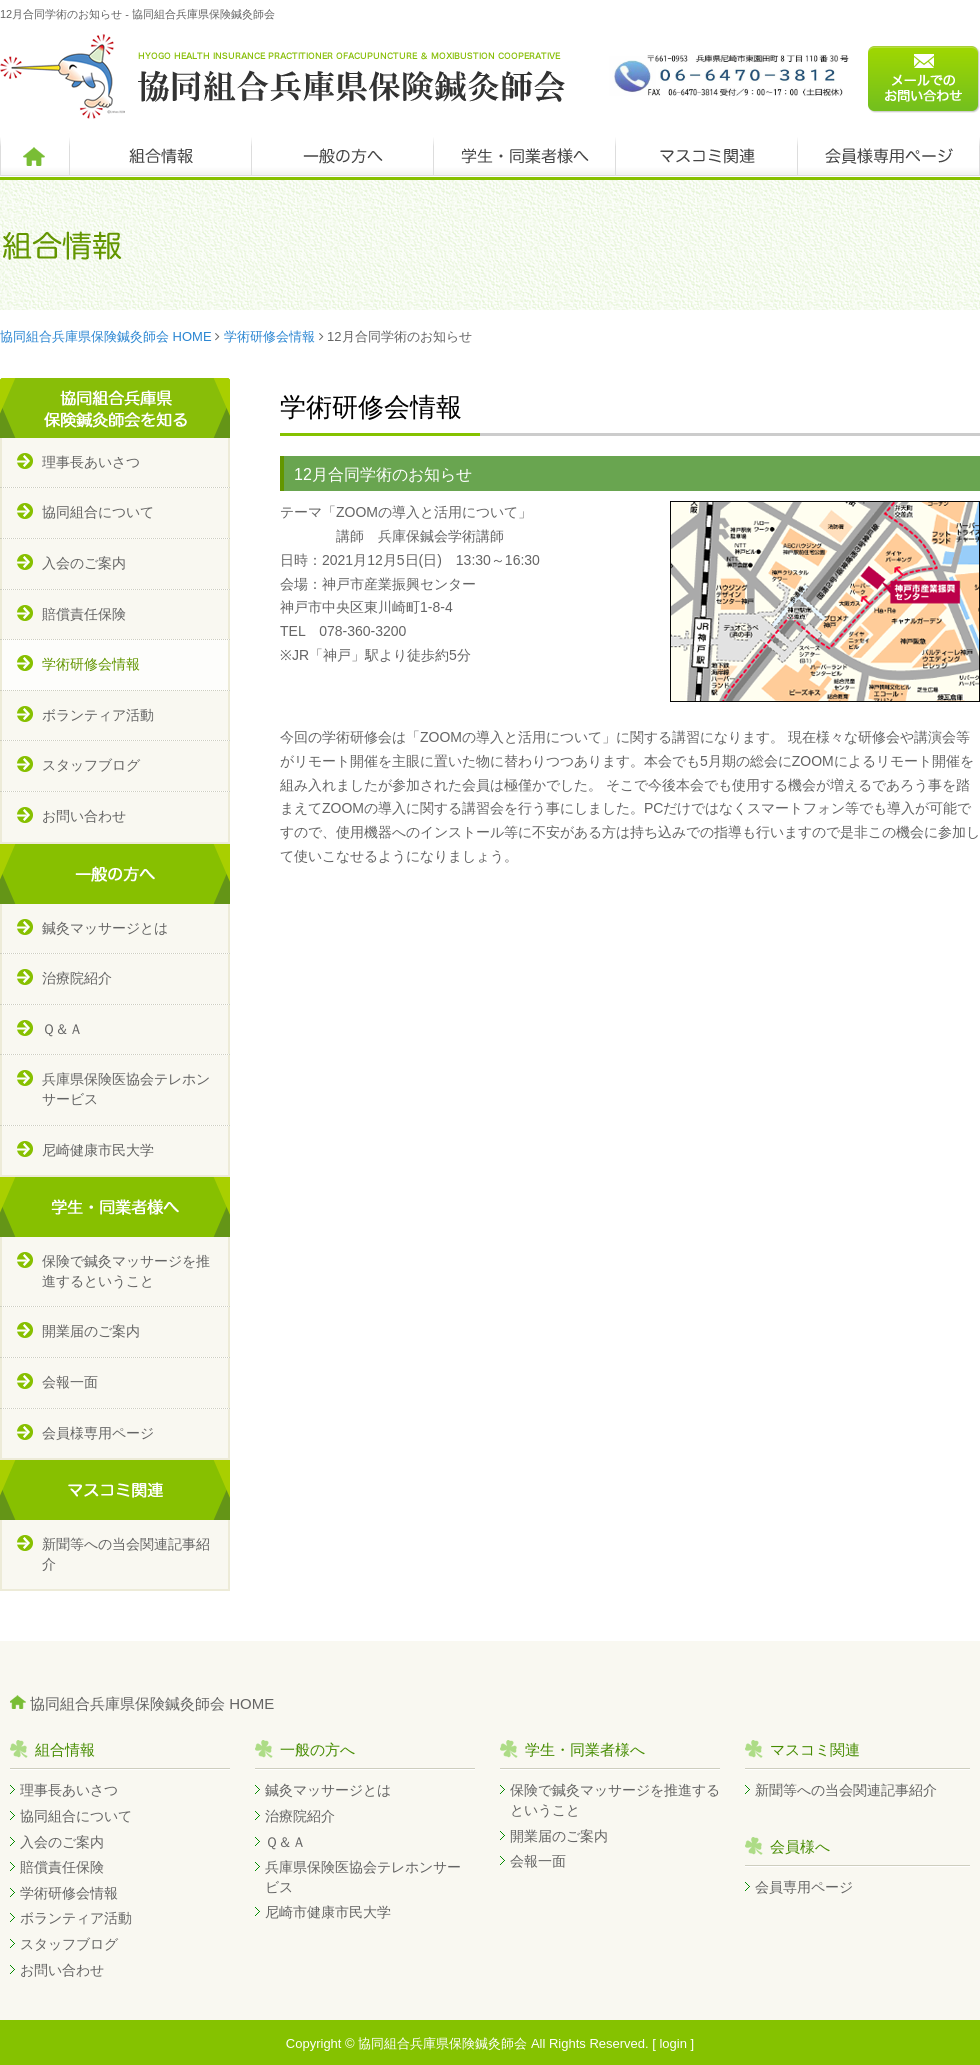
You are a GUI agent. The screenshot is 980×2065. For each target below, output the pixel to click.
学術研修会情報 (269, 336)
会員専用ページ (804, 1887)
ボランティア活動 (98, 715)
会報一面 (70, 1382)
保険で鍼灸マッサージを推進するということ (126, 1271)
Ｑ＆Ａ (62, 1029)
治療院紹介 (77, 978)
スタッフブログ (91, 765)
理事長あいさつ (91, 462)
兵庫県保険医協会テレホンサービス (126, 1089)
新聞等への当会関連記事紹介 (126, 1554)
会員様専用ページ (98, 1433)
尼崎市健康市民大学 (328, 1912)
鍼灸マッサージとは (105, 928)
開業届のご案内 (91, 1331)
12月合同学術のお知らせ (383, 474)
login (672, 2043)
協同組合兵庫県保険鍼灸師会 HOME (106, 336)
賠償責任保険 (84, 614)
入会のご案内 (84, 563)
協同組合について (98, 512)
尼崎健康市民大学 (98, 1150)
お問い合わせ (84, 816)
